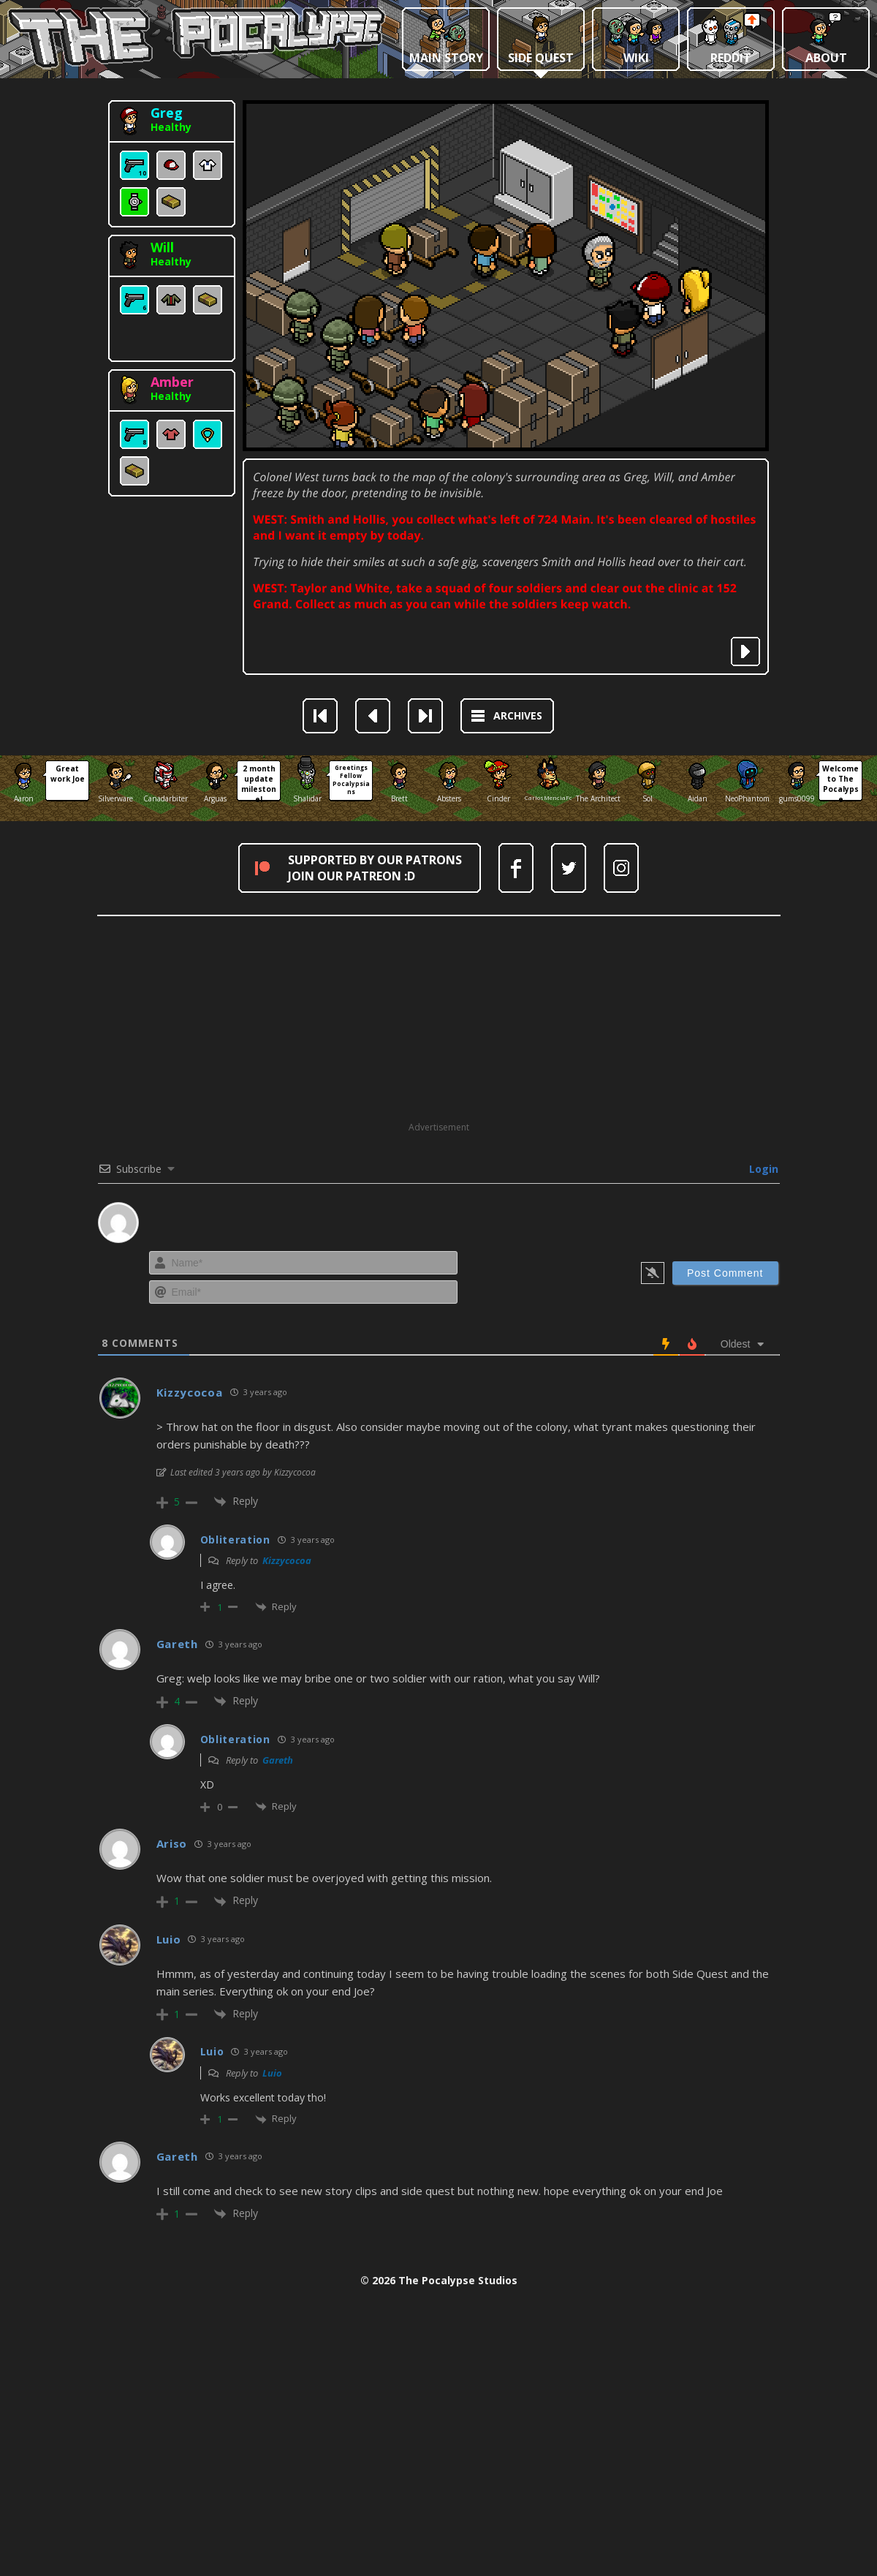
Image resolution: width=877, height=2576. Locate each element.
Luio (272, 2073)
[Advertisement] (439, 1018)
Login (762, 1169)
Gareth (277, 1760)
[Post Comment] (725, 1273)
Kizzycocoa (286, 1560)
